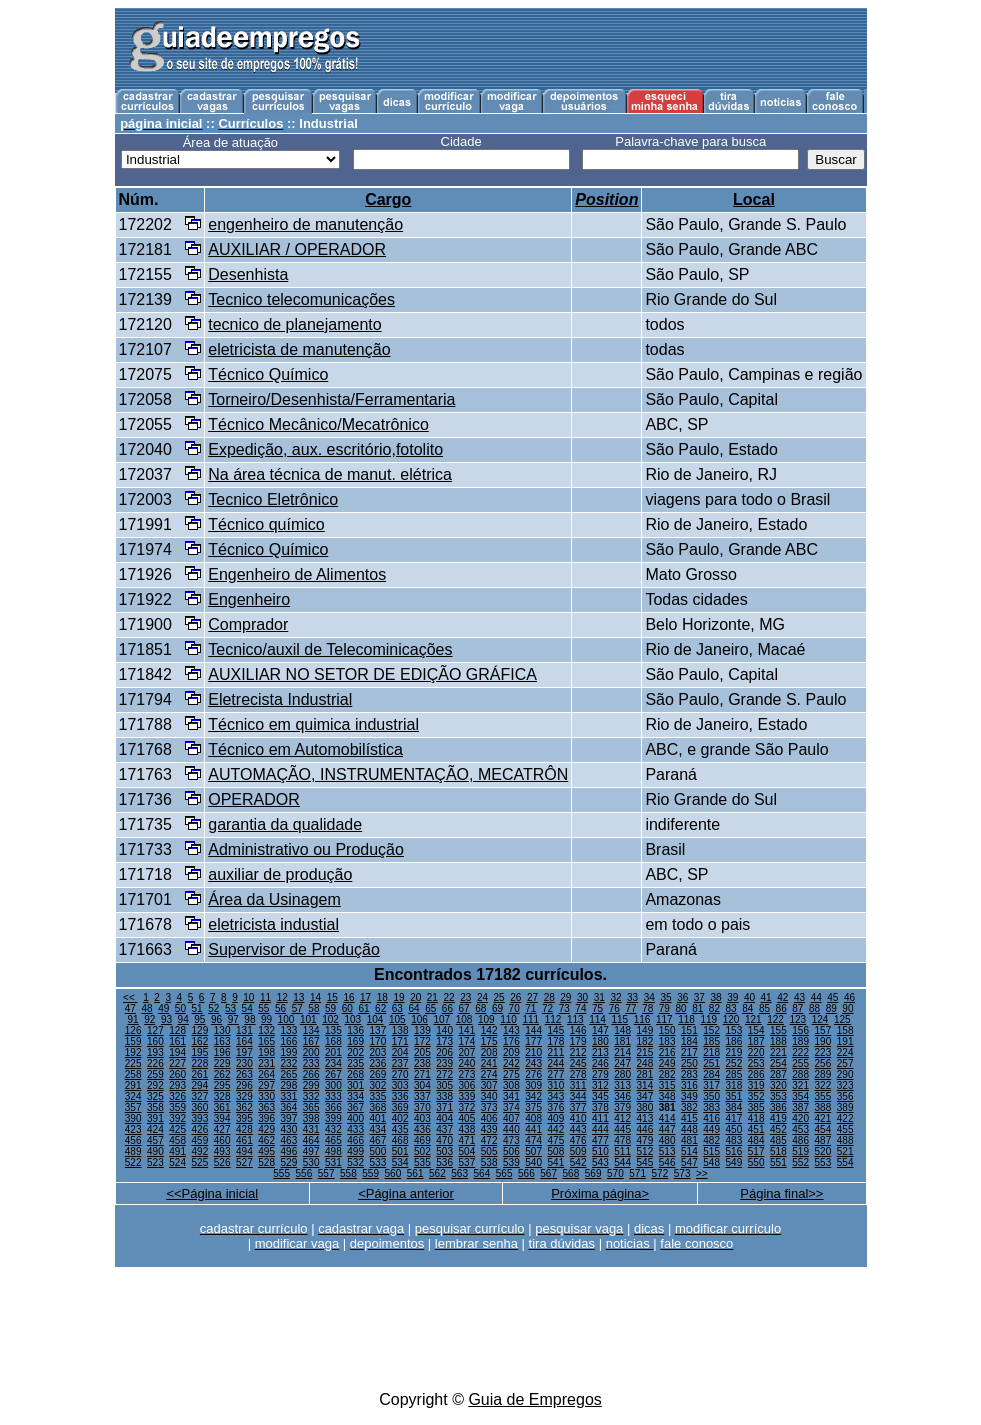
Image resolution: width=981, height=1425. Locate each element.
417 (734, 1118)
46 (849, 997)
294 (200, 1085)
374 (511, 1107)
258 (133, 1074)
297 (266, 1085)
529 (289, 1162)
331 (289, 1096)
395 (244, 1118)
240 (467, 1063)
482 (711, 1140)
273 (467, 1074)
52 (213, 1008)
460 (222, 1140)
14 (315, 997)
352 (756, 1096)
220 (756, 1052)
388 (823, 1107)
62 (380, 1008)
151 (689, 1030)
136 (355, 1030)
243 (533, 1063)
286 (756, 1074)
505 (489, 1151)
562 (437, 1173)
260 (177, 1074)
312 (600, 1085)
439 (489, 1129)
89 (831, 1008)
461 (244, 1140)
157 (823, 1030)
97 (233, 1019)
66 (447, 1008)
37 (699, 997)
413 (645, 1118)
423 (133, 1129)
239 (444, 1063)
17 (365, 997)
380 (645, 1107)
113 (575, 1019)
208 (489, 1052)
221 (778, 1052)
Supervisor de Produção (294, 949)
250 (689, 1063)
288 (800, 1074)
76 (614, 1008)
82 (714, 1008)
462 (266, 1140)
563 (459, 1173)
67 (464, 1008)
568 (571, 1173)
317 (711, 1085)
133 (289, 1030)
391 (155, 1118)
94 (183, 1019)
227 (177, 1063)
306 (467, 1085)
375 (533, 1107)
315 (667, 1085)
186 (734, 1041)
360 (200, 1107)
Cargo (388, 199)
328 (222, 1096)
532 (355, 1162)
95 (199, 1019)
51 (197, 1008)
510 (600, 1151)
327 (200, 1096)
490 (155, 1151)
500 (378, 1151)
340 (489, 1096)
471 (467, 1140)
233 (311, 1063)
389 (845, 1107)
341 (511, 1096)
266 (311, 1074)
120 (731, 1019)
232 (289, 1063)
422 (845, 1118)
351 (734, 1096)
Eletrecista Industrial (280, 699)
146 (578, 1030)
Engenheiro (249, 599)
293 (177, 1085)
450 (734, 1129)
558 (348, 1173)
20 (415, 997)
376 (556, 1107)
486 (800, 1140)
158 (845, 1030)
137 (378, 1030)
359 (177, 1107)
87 (797, 1008)
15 (332, 997)
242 (511, 1063)
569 (593, 1173)
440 (511, 1129)
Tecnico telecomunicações (301, 299)
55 (263, 1008)
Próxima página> (600, 1193)
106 (419, 1019)
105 (397, 1019)
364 (289, 1107)
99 (266, 1019)
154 (756, 1030)
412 (622, 1118)
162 (200, 1041)
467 (378, 1140)
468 (400, 1140)
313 (622, 1085)
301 (355, 1085)
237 (400, 1063)
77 (630, 1008)
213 (600, 1052)
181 (622, 1041)
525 (200, 1162)
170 (378, 1041)
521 (845, 1151)
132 (266, 1030)
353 (778, 1096)
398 (311, 1118)
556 (304, 1173)
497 (311, 1151)
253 (756, 1063)
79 (664, 1008)
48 (146, 1008)
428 (244, 1129)
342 (533, 1096)
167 (311, 1041)
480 (667, 1140)
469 (422, 1140)
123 (797, 1019)
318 (734, 1085)
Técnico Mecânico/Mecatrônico (318, 424)
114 (597, 1019)
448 (689, 1129)
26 (515, 997)
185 (711, 1041)
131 (244, 1030)
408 (533, 1118)
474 (533, 1140)
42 (782, 997)
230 (244, 1063)
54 (247, 1008)
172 (422, 1041)
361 (222, 1107)
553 (823, 1162)
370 (422, 1107)
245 (578, 1063)
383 (711, 1107)
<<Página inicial (212, 1193)
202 (355, 1052)
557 (326, 1173)
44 (816, 997)
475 (556, 1140)
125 (842, 1019)
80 (680, 1008)
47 (130, 1008)
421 (823, 1118)
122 (775, 1019)
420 (800, 1118)
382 (689, 1107)
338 (444, 1096)
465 (333, 1140)
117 (664, 1019)
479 (645, 1140)
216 (667, 1052)
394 (222, 1118)
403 (422, 1118)
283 (689, 1074)
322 (823, 1085)
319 (756, 1085)
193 (155, 1052)
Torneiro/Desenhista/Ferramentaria (331, 399)
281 (645, 1074)
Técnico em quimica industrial (313, 724)
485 (778, 1140)
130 (222, 1030)
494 (244, 1151)
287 (778, 1074)
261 (200, 1074)
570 (615, 1173)
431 (311, 1129)
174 (467, 1041)
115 (619, 1019)
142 (489, 1030)
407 (511, 1118)
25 (499, 997)
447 (667, 1129)
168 (333, 1041)
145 (556, 1030)
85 (764, 1008)
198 (266, 1052)
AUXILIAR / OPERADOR (297, 249)
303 (400, 1085)
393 (200, 1118)
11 (265, 997)
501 (400, 1151)
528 (266, 1162)
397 (289, 1118)
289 (823, 1074)
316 (689, 1085)
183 (667, 1041)
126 (133, 1030)
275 (511, 1074)
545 (645, 1162)
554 (845, 1162)
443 (578, 1129)
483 (734, 1140)
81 (697, 1008)
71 (530, 1008)
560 (393, 1173)
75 (597, 1008)
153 (734, 1030)
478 (622, 1140)
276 (533, 1074)
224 (845, 1052)
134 (311, 1030)
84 (747, 1008)
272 (444, 1074)
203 (378, 1052)
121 (753, 1019)
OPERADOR (254, 799)
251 (711, 1063)
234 (333, 1063)
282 (667, 1074)
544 (622, 1162)
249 (667, 1063)
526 (222, 1162)
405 (467, 1118)
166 (289, 1041)
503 (444, 1151)
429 (266, 1129)
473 (511, 1140)
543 (600, 1162)
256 (823, 1063)
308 (511, 1085)
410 (578, 1118)
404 (444, 1118)
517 (756, 1151)
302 (378, 1085)
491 (177, 1151)
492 (200, 1151)
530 (311, 1162)
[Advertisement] (621, 49)
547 (689, 1162)
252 (734, 1063)
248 (645, 1063)
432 (333, 1129)
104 (375, 1019)
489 (133, 1151)
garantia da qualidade (285, 824)
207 (467, 1052)
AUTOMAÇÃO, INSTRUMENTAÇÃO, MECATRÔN (388, 774)
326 (177, 1096)
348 (667, 1096)
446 (645, 1129)
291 (133, 1085)
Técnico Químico (268, 374)
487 (823, 1140)
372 (467, 1107)
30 (582, 997)
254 (778, 1063)
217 (689, 1052)
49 (163, 1008)
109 (486, 1019)
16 (348, 997)
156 (800, 1030)
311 (578, 1085)
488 (845, 1140)
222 (800, 1052)
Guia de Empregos (534, 1399)
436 (422, 1129)
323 (845, 1085)
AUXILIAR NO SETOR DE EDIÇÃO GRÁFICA (372, 674)
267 (333, 1074)
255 (800, 1063)
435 (400, 1129)
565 (504, 1173)
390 (133, 1118)
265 (289, 1074)
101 (308, 1019)
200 (311, 1052)
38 (716, 997)
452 (778, 1129)
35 (665, 997)
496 (289, 1151)
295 (222, 1085)
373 (489, 1107)
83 (731, 1008)
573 (682, 1173)
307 (489, 1085)
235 (355, 1063)
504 (467, 1151)
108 (464, 1019)
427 (222, 1129)
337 (422, 1096)
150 (667, 1030)
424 (155, 1129)
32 (615, 997)
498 (333, 1151)
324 (133, 1096)
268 (355, 1074)
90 (847, 1008)
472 (489, 1140)
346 (622, 1096)
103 (352, 1019)
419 (778, 1118)
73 (564, 1008)
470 (444, 1140)
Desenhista (248, 274)
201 (333, 1052)
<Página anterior (406, 1193)
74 (580, 1008)
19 (398, 997)
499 (355, 1151)
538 (489, 1162)
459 (200, 1140)
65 (430, 1008)
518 (778, 1151)
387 (800, 1107)
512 (645, 1151)
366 (333, 1107)
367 (355, 1107)
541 (556, 1162)
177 (533, 1041)
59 (330, 1008)
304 (422, 1085)
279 (600, 1074)
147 (600, 1030)
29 (565, 997)
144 (533, 1030)
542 (578, 1162)
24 (482, 997)
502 (422, 1151)
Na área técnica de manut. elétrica (330, 474)
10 (248, 997)
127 (155, 1030)
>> (702, 1173)
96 (216, 1019)
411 (600, 1118)
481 (689, 1140)
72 (547, 1008)
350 (711, 1096)
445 (622, 1129)
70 (514, 1008)
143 (511, 1030)
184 (689, 1041)
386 (778, 1107)
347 (645, 1096)
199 (289, 1052)
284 (711, 1074)
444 (600, 1129)
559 (370, 1173)
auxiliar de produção (280, 874)
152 (711, 1030)
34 (649, 997)
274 (489, 1074)
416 (711, 1118)
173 (444, 1041)
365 (311, 1107)
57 (297, 1008)
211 (556, 1052)
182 (645, 1041)
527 (244, 1162)
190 (823, 1041)
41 (766, 997)
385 (756, 1107)
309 (533, 1085)
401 (378, 1118)
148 (622, 1030)
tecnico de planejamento (294, 324)
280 (622, 1074)
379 (622, 1107)
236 (378, 1063)
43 (799, 997)
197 (244, 1052)
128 (177, 1030)
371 (444, 1107)
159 (133, 1041)
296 (244, 1085)
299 (311, 1085)
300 (333, 1085)
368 (378, 1107)
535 (422, 1162)
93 (166, 1019)
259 (155, 1074)
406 (489, 1118)
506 (511, 1151)
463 (289, 1140)
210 (533, 1052)
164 (244, 1041)
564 (482, 1173)
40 (749, 997)
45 (832, 997)
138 (400, 1030)
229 (222, 1063)
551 (778, 1162)
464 (311, 1140)
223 (823, 1052)
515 (711, 1151)
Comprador (248, 624)
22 (449, 997)
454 (823, 1129)
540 (533, 1162)
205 (422, 1052)
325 (155, 1096)
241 (489, 1063)
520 (823, 1151)
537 (467, 1162)
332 (311, 1096)
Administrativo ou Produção (306, 849)
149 (645, 1030)
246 (600, 1063)
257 (845, 1063)
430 (289, 1129)
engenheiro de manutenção (305, 224)
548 (711, 1162)
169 (355, 1041)
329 (244, 1096)
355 (823, 1096)
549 (734, 1162)
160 (155, 1041)
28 (549, 997)
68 (480, 1008)
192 (133, 1052)
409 (556, 1118)
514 (689, 1151)
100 (286, 1019)
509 (578, 1151)
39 (732, 997)
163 (222, 1041)
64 (413, 1008)
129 (200, 1030)
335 (378, 1096)
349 (689, 1096)
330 (266, 1096)
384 (734, 1107)
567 (548, 1173)
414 (667, 1118)
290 (845, 1074)
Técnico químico (266, 524)
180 (600, 1041)
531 (333, 1162)
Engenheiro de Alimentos (297, 574)
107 (441, 1019)
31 (599, 997)
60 (347, 1008)
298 (289, 1085)
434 (378, 1129)
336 (400, 1096)
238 (422, 1063)
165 (266, 1041)
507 (533, 1151)
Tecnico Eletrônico (273, 499)
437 (444, 1129)
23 (465, 997)
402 (400, 1118)
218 (711, 1052)
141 (467, 1030)
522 (133, 1162)
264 (266, 1074)
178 (556, 1041)
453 (800, 1129)
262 (222, 1074)
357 (133, 1107)
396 (266, 1118)
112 (553, 1019)
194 (177, 1052)
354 (800, 1096)
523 (155, 1162)
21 (432, 997)
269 (378, 1074)
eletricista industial (273, 924)
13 (298, 997)
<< (130, 997)
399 (333, 1118)
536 (444, 1162)
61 (363, 1008)
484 (756, 1140)
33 (632, 997)
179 (578, 1041)
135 (333, 1030)
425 (177, 1129)
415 (689, 1118)
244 (556, 1063)
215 (645, 1052)
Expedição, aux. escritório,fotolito (325, 449)
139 (422, 1030)
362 (244, 1107)
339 (467, 1096)
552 (800, 1162)
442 (556, 1129)
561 (415, 1173)
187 (756, 1041)
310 (556, 1085)
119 (708, 1019)
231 (266, 1063)
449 (711, 1129)
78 (647, 1008)
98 (249, 1019)
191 (845, 1041)
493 (222, 1151)
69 (497, 1008)
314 (645, 1085)
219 (734, 1052)
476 (578, 1140)
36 (682, 997)
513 (667, 1151)
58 (313, 1008)
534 (400, 1162)
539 (511, 1162)
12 (282, 997)
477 (600, 1140)
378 (600, 1107)
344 (578, 1096)
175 (489, 1041)
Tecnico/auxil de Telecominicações (330, 649)
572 (660, 1173)
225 (133, 1063)
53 (230, 1008)
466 (355, 1140)
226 (155, 1063)
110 (508, 1019)
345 (600, 1096)
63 (397, 1008)
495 (266, 1151)
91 (133, 1019)
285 (734, 1074)
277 (556, 1074)
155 (778, 1030)
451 (756, 1129)
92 (149, 1019)
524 (177, 1162)
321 (800, 1085)
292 (155, 1085)
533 (378, 1162)
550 (756, 1162)
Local (754, 199)
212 (578, 1052)
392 (177, 1118)
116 (642, 1019)
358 (155, 1107)
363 (266, 1107)
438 (467, 1129)
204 (400, 1052)
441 (533, 1129)
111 (530, 1019)
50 (180, 1008)
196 (222, 1052)
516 (734, 1151)
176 (511, 1041)
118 (686, 1019)
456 (133, 1140)
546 (667, 1162)
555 (281, 1173)
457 (155, 1140)
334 (355, 1096)
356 (845, 1096)
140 (444, 1030)
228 (200, 1063)
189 (800, 1041)
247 (622, 1063)
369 (400, 1107)
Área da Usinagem (274, 899)
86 (781, 1008)
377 (578, 1107)
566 (526, 1173)
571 (637, 1173)
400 (355, 1118)
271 (422, 1074)
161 (177, 1041)
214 (622, 1052)
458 (177, 1140)
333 (333, 1096)
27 (532, 997)
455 (845, 1129)
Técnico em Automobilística (305, 749)
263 (244, 1074)
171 (400, 1041)
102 (330, 1019)
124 (820, 1019)
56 (280, 1008)
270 (400, 1074)
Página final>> (781, 1193)
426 (200, 1129)
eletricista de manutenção (299, 349)
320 (778, 1085)
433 (355, 1129)
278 (578, 1074)
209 (511, 1052)
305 (444, 1085)
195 (200, 1052)
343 (556, 1096)
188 (778, 1041)
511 (622, 1151)
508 (556, 1151)
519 (800, 1151)
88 (814, 1008)
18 (382, 997)
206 (444, 1052)
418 (756, 1118)
